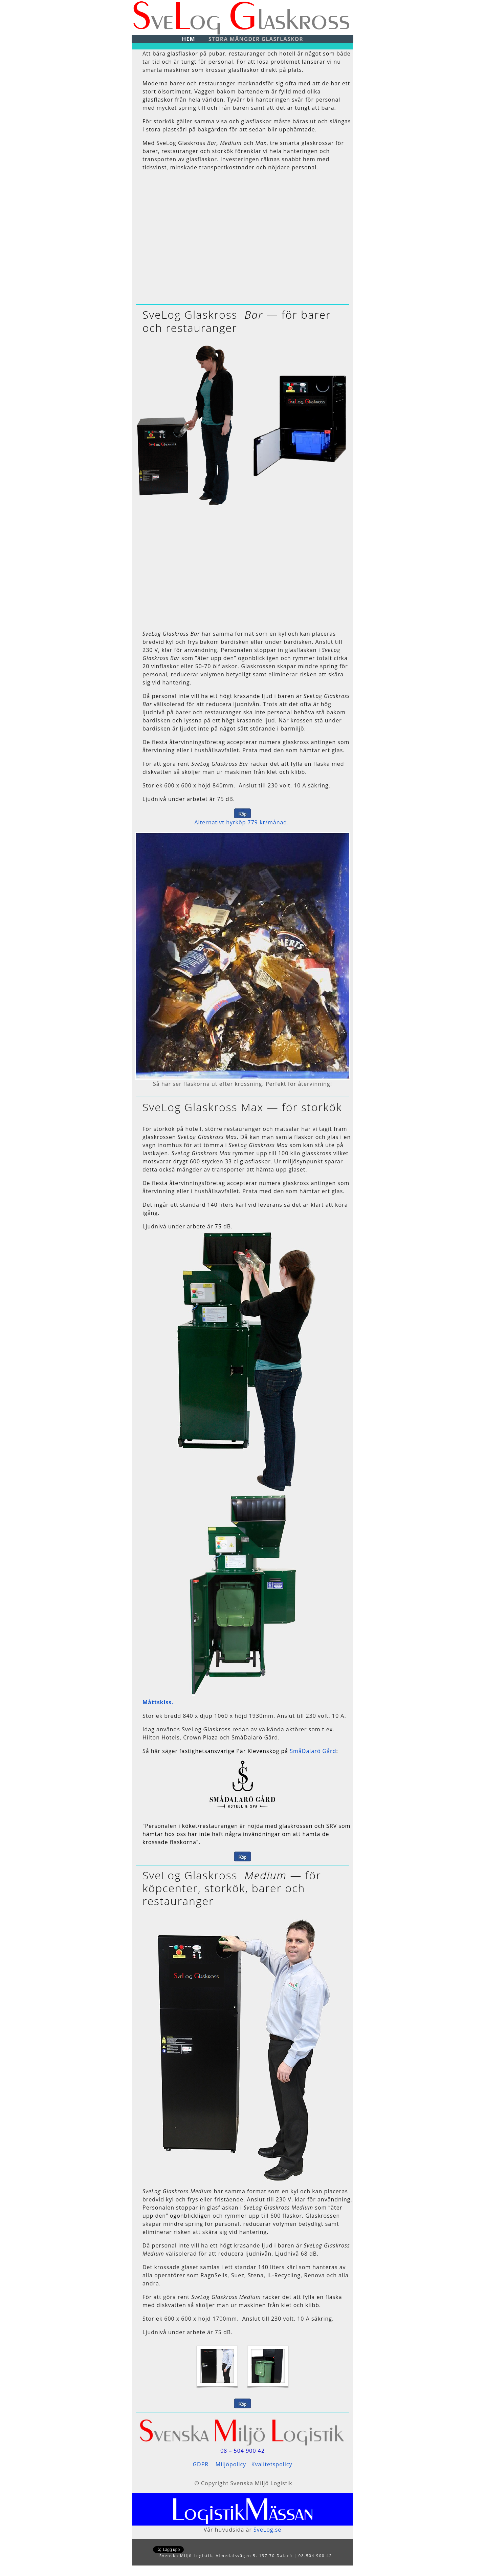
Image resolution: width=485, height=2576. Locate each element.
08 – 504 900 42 (242, 2450)
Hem (188, 39)
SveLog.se (267, 2529)
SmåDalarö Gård (313, 1751)
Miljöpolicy (231, 2464)
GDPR (200, 2464)
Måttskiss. (158, 1702)
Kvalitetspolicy (271, 2464)
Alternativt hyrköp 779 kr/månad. (242, 822)
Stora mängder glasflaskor (255, 39)
